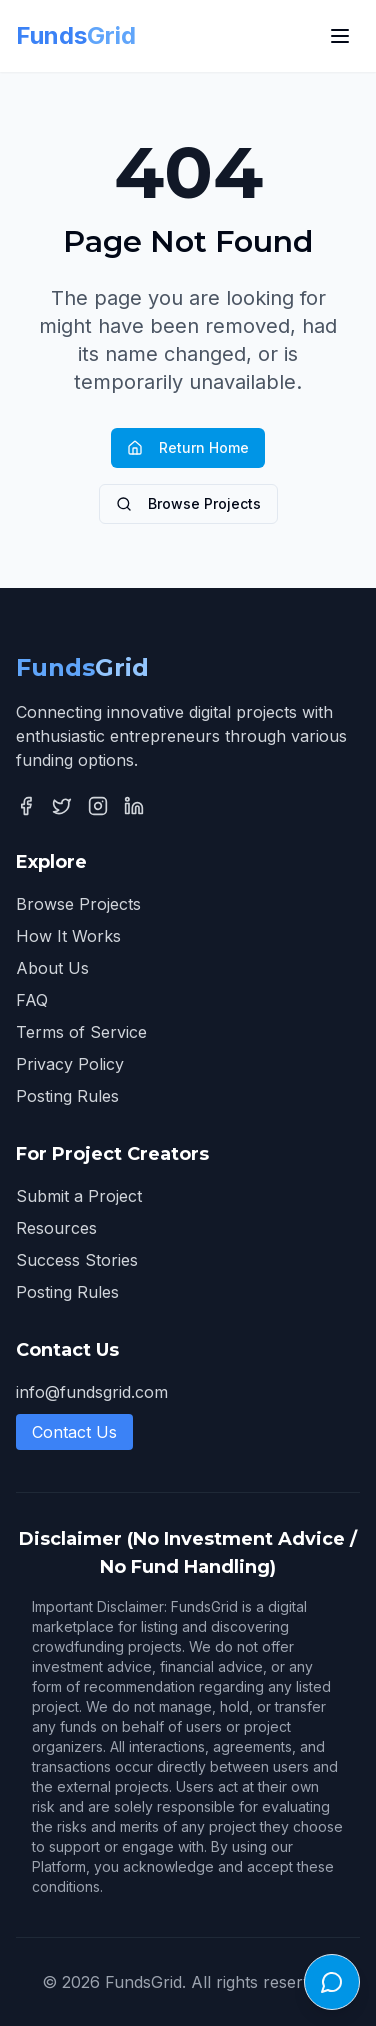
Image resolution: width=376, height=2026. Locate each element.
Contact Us (74, 1432)
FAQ (32, 1000)
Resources (56, 1228)
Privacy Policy (70, 1064)
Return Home (188, 447)
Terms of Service (81, 1032)
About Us (52, 968)
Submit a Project (79, 1196)
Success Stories (77, 1260)
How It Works (68, 936)
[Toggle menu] (340, 36)
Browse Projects (188, 503)
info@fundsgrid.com (92, 1392)
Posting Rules (67, 1096)
